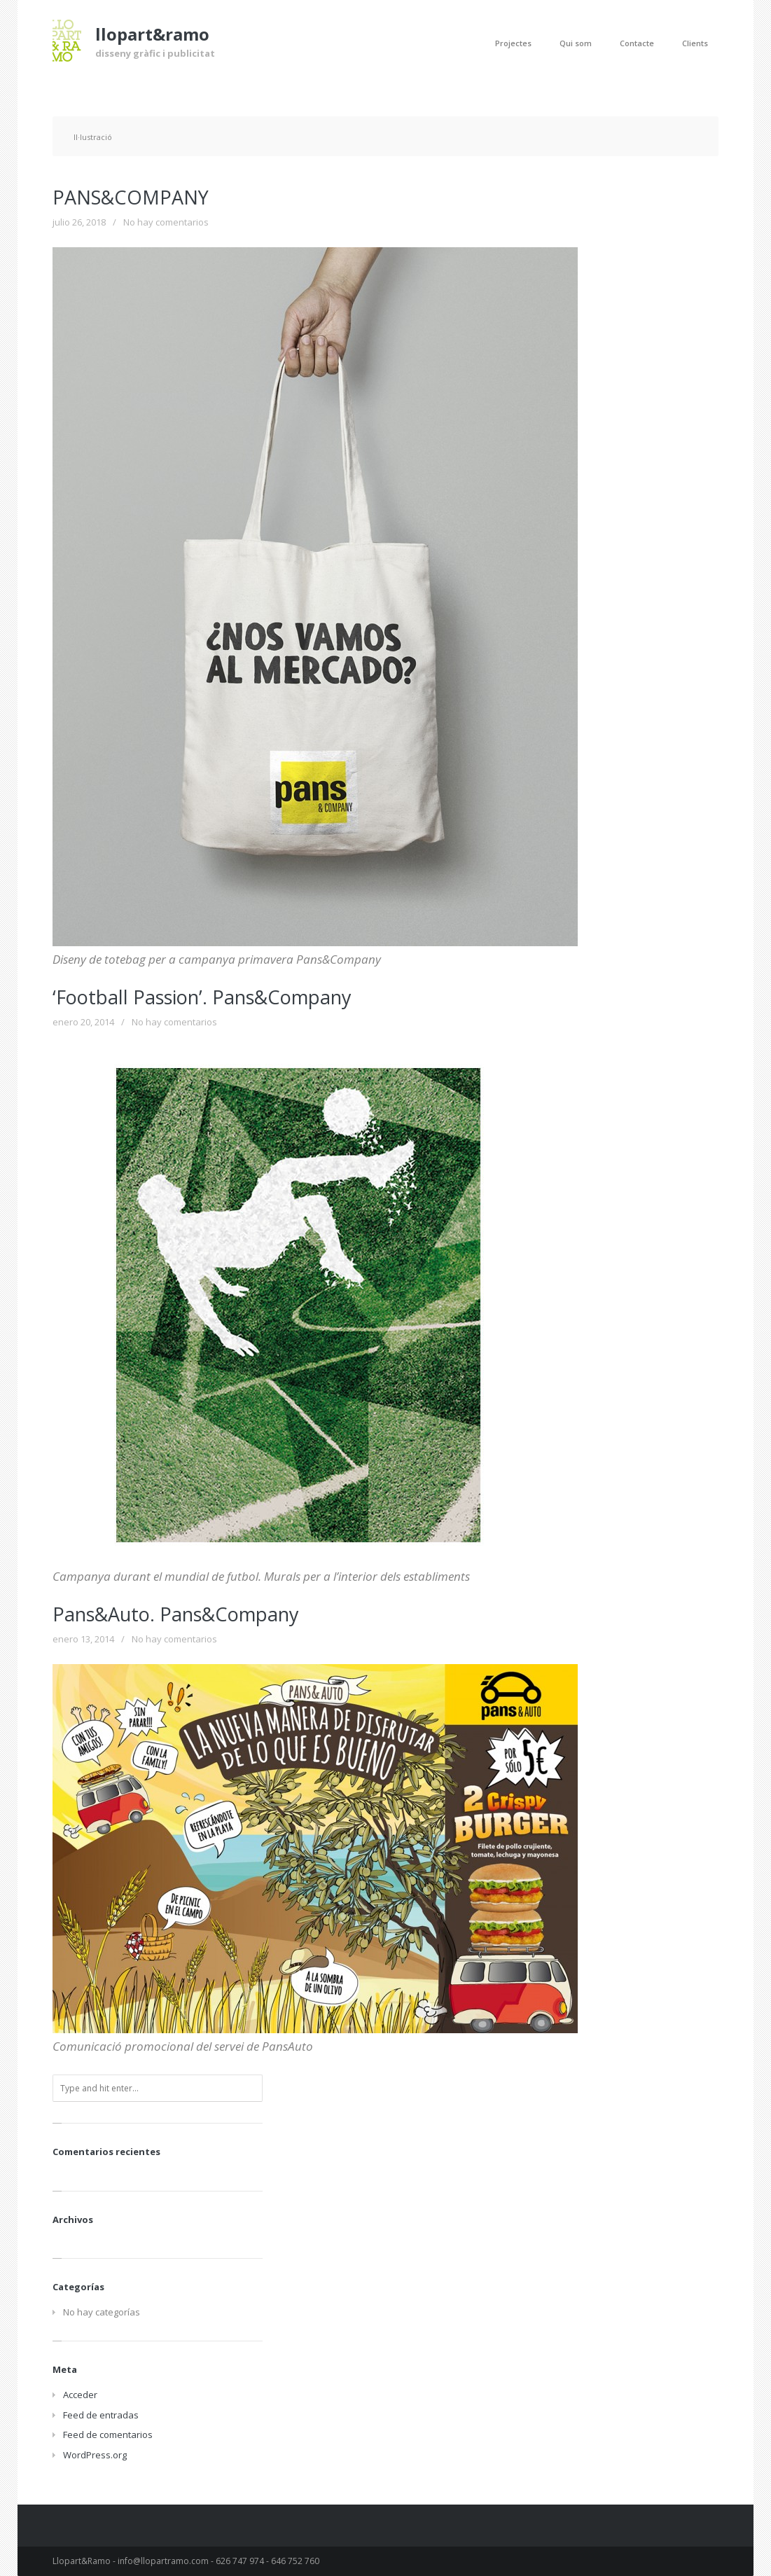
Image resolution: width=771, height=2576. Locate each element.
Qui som (576, 43)
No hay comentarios (166, 222)
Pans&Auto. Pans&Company (176, 1614)
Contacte (637, 43)
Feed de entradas (101, 2415)
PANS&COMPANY (131, 197)
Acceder (80, 2394)
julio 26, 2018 (79, 222)
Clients (695, 43)
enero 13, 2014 (83, 1639)
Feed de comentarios (108, 2434)
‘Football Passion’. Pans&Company (202, 997)
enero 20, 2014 (83, 1022)
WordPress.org (95, 2455)
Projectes (513, 43)
